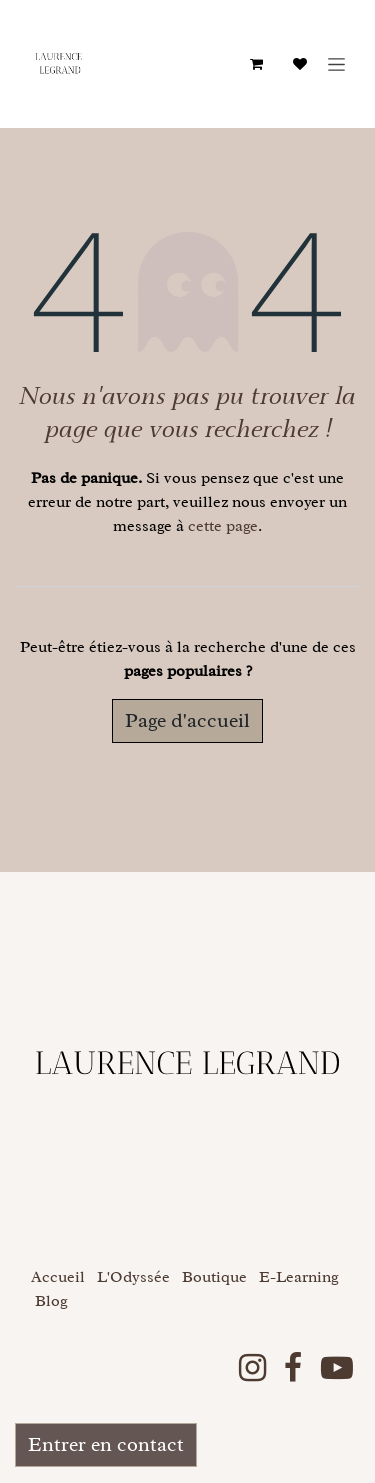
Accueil (58, 1277)
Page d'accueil (187, 720)
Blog (51, 1301)
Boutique (214, 1277)
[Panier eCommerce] (256, 64)
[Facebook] (293, 1368)
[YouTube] (337, 1368)
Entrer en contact (106, 1444)
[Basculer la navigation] (336, 64)
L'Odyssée (133, 1277)
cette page (223, 526)
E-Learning (299, 1277)
